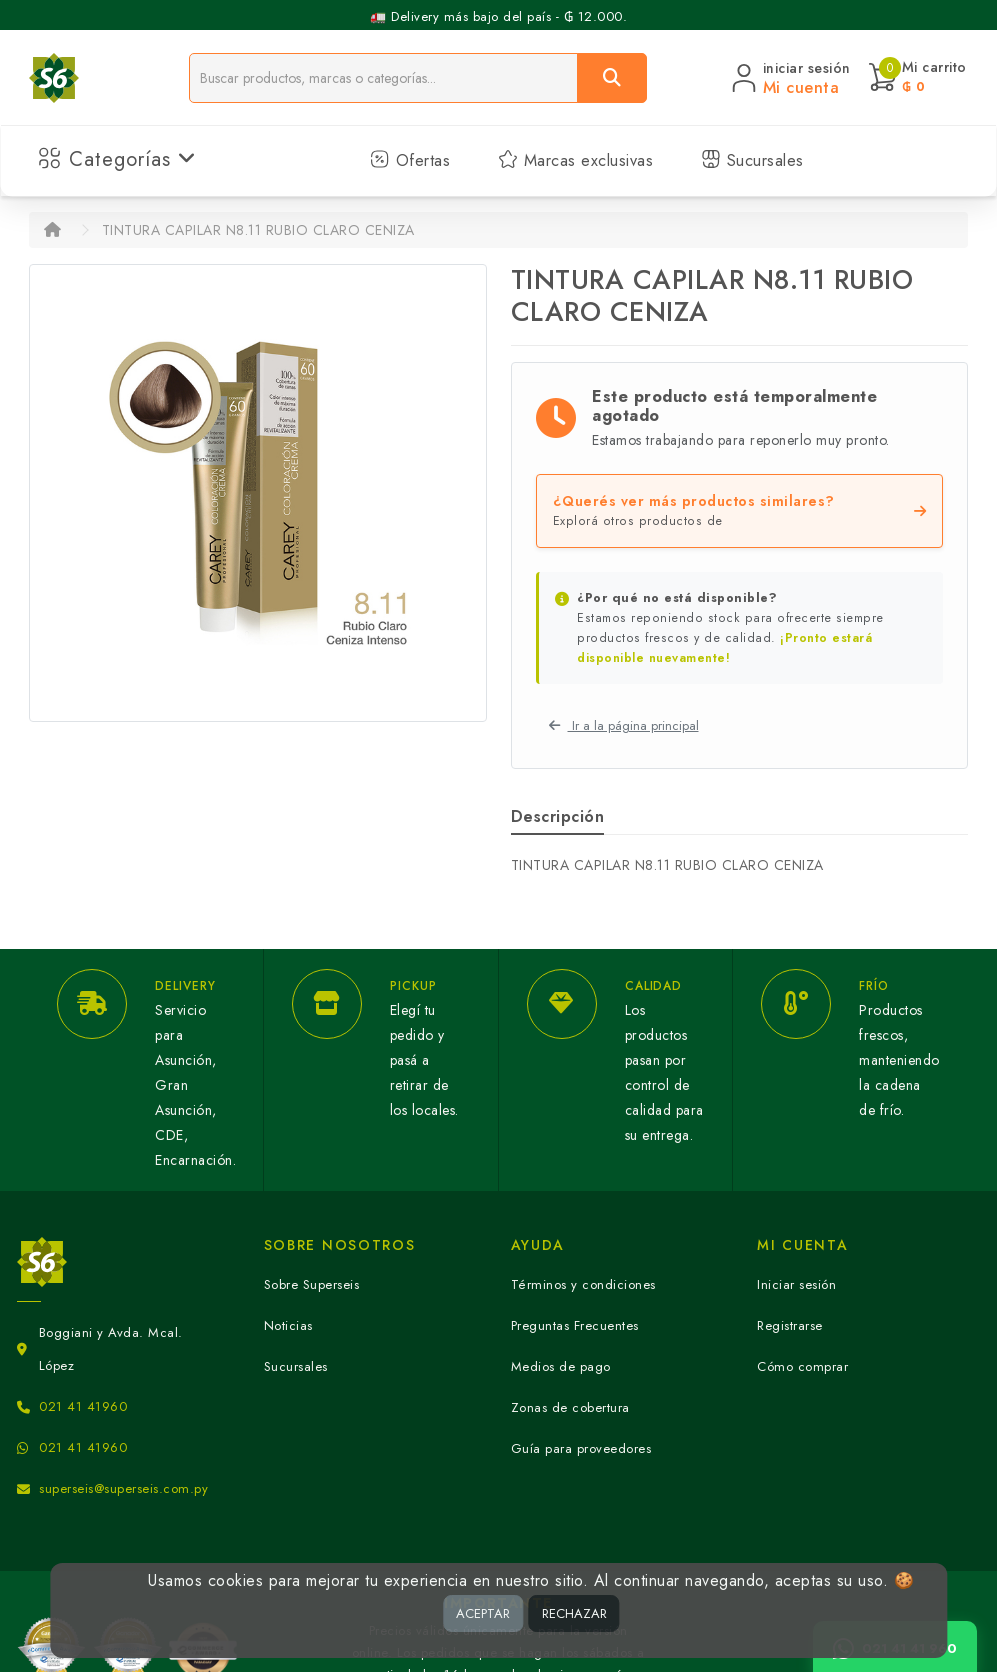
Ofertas (410, 160)
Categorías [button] (117, 159)
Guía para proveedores (581, 1448)
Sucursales (752, 160)
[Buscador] (383, 78)
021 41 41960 (83, 1406)
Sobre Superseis (312, 1284)
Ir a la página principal (624, 725)
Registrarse (790, 1325)
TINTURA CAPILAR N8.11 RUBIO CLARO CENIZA (258, 230)
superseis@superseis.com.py (123, 1488)
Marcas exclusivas (575, 160)
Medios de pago (561, 1366)
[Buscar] (612, 78)
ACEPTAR (483, 1613)
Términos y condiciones (583, 1284)
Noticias (288, 1325)
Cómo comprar (802, 1366)
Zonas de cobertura (570, 1407)
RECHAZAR (574, 1613)
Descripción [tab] (558, 816)
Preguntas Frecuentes (575, 1325)
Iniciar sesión (796, 1284)
